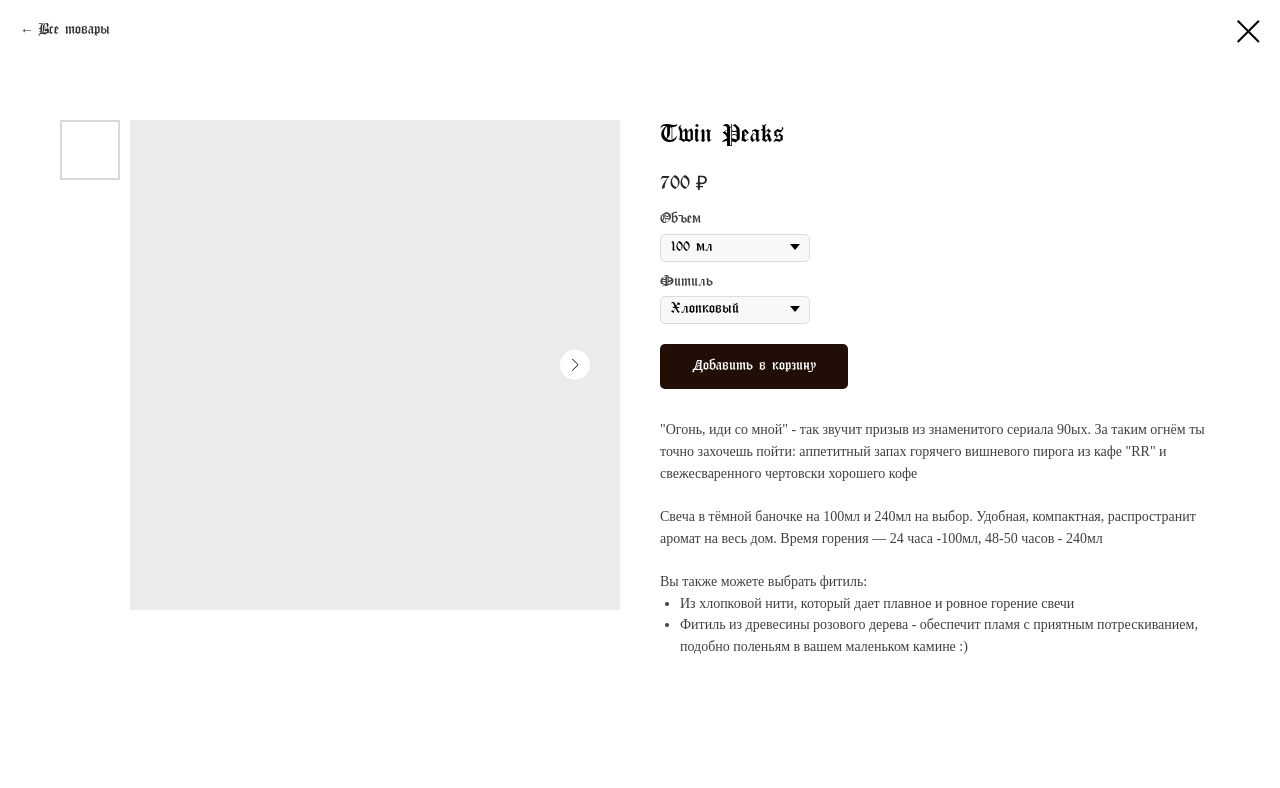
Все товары (74, 30)
